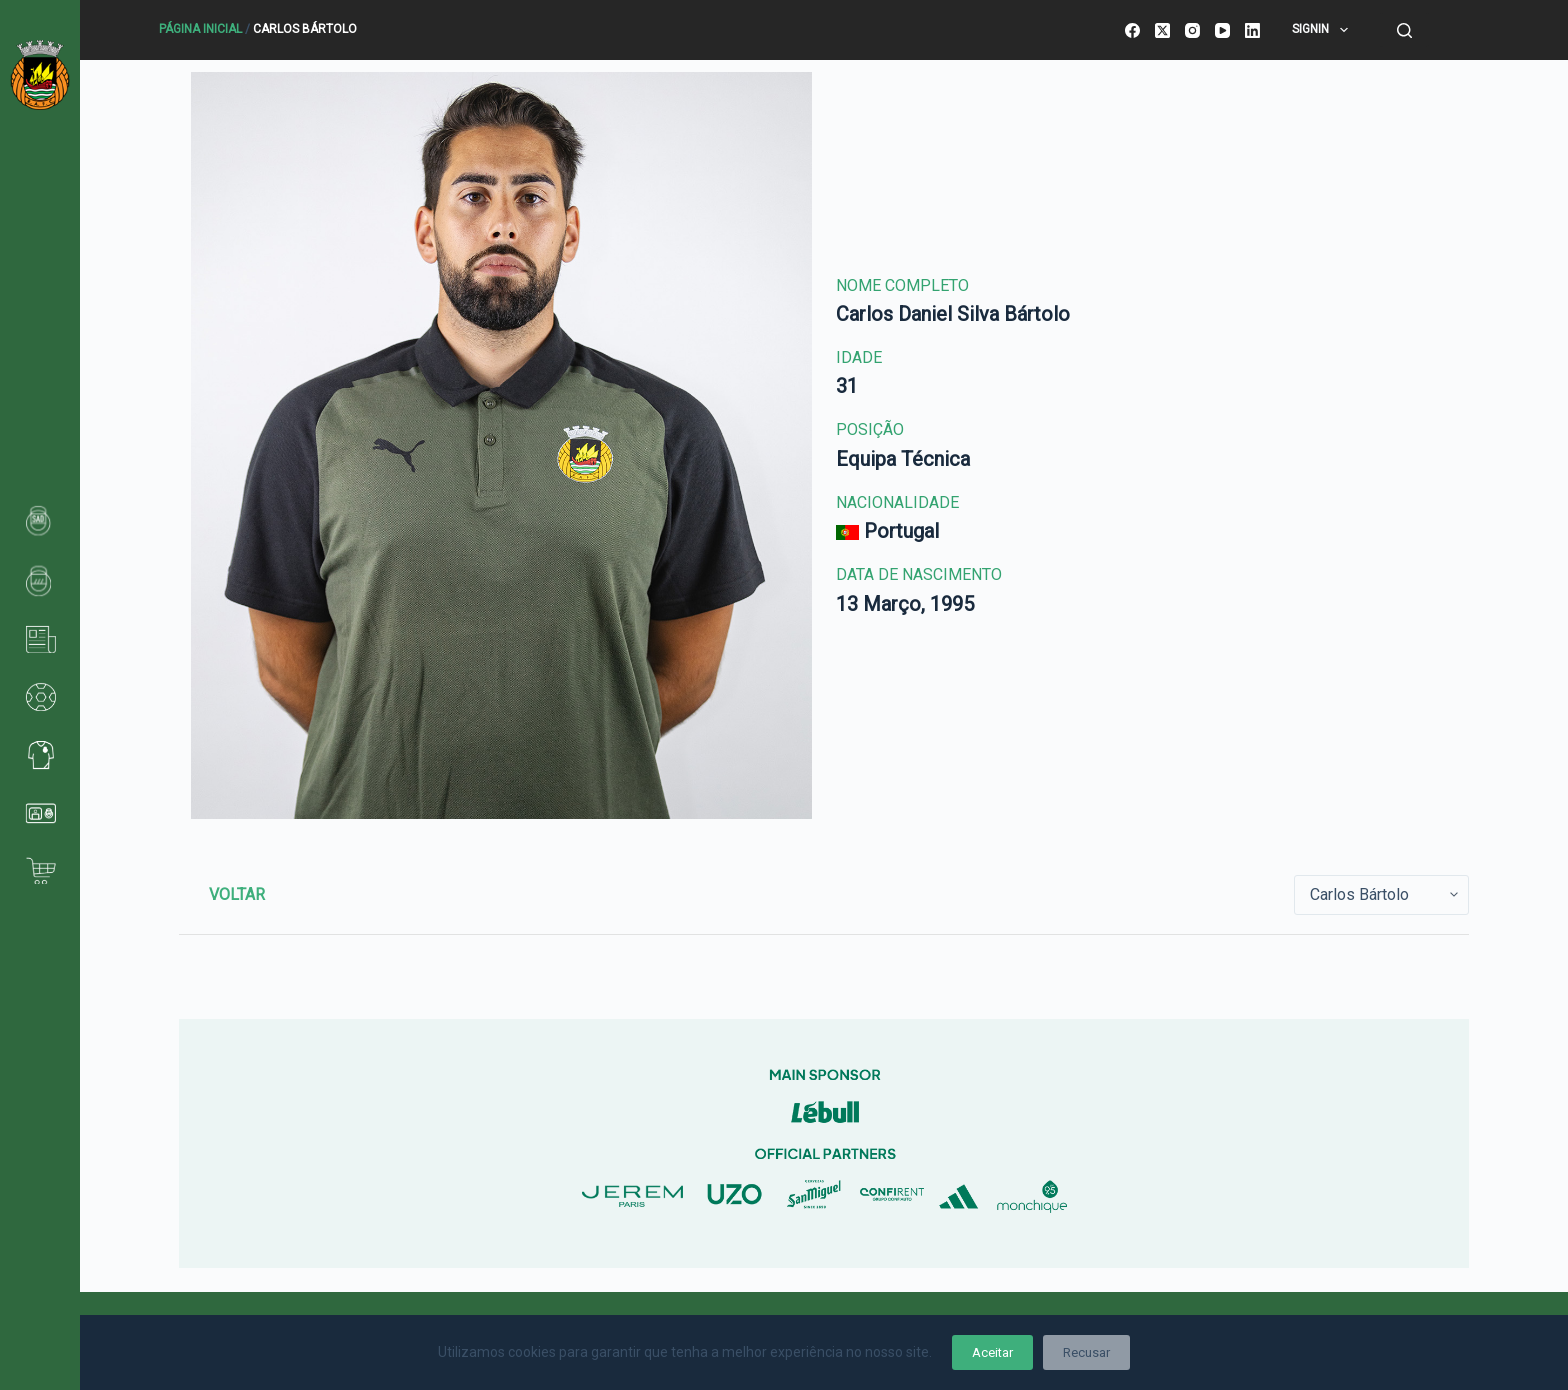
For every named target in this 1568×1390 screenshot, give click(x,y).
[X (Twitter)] (1162, 30)
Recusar (1086, 1352)
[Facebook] (1132, 30)
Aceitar (992, 1352)
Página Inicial (200, 29)
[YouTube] (1222, 30)
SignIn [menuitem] (1323, 30)
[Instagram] (1192, 30)
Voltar (237, 894)
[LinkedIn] (1252, 30)
